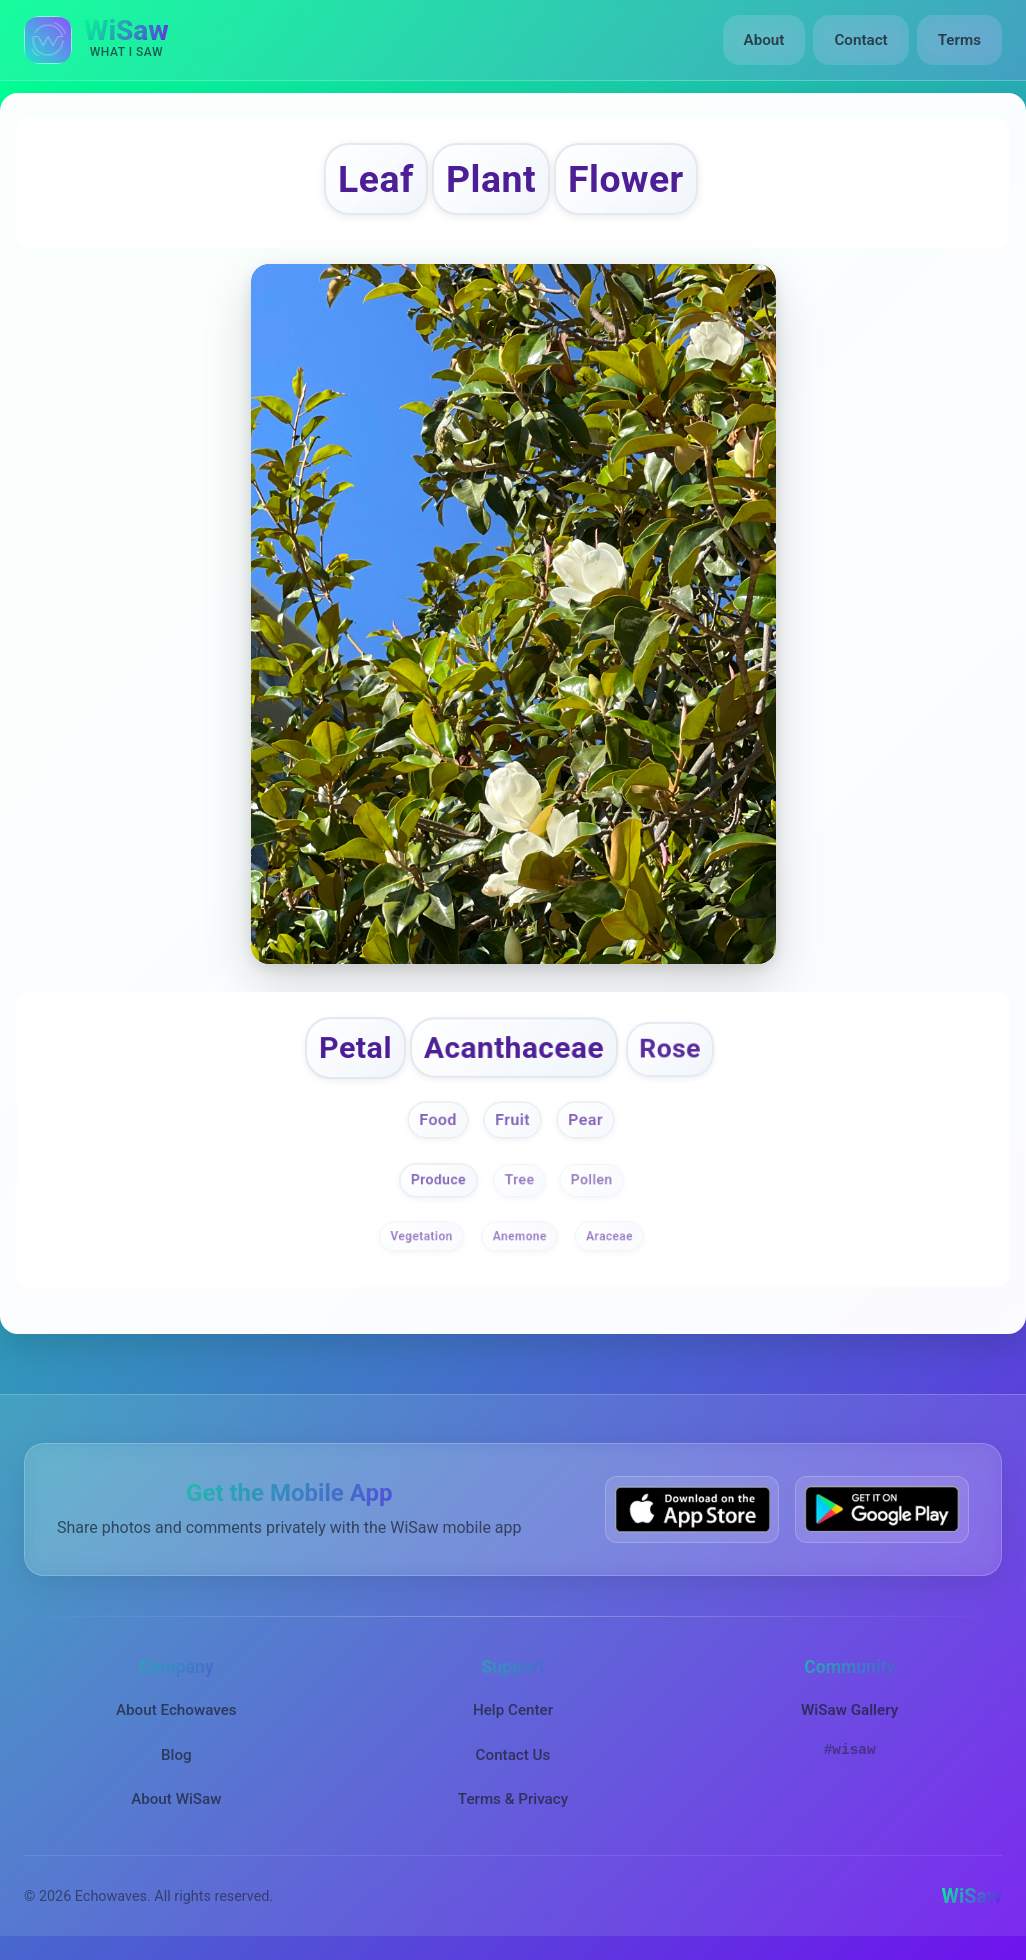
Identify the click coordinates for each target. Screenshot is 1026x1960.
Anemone (520, 1236)
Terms (959, 40)
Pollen (592, 1180)
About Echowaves (176, 1710)
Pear (585, 1119)
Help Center (513, 1710)
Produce (438, 1180)
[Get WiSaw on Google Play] (882, 1509)
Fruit (512, 1119)
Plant (491, 179)
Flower (626, 179)
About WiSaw (176, 1799)
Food (438, 1119)
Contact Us (513, 1755)
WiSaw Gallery (849, 1710)
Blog (176, 1755)
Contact (860, 40)
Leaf (376, 179)
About (764, 40)
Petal (355, 1047)
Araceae (609, 1236)
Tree (520, 1180)
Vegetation (422, 1236)
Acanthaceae (514, 1047)
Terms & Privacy (513, 1799)
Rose (671, 1048)
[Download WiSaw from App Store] (692, 1509)
